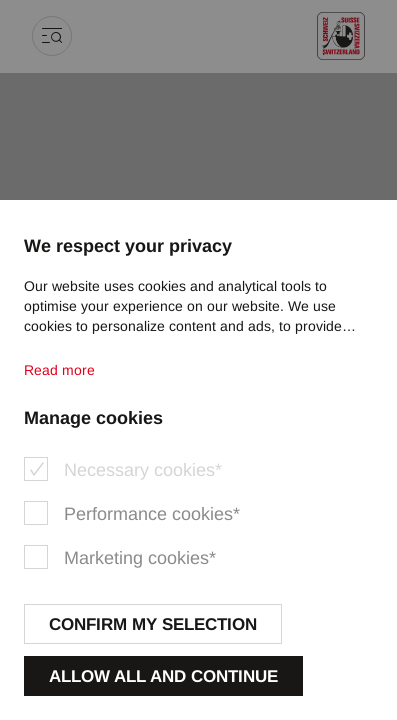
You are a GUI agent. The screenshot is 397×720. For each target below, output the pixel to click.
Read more (59, 370)
